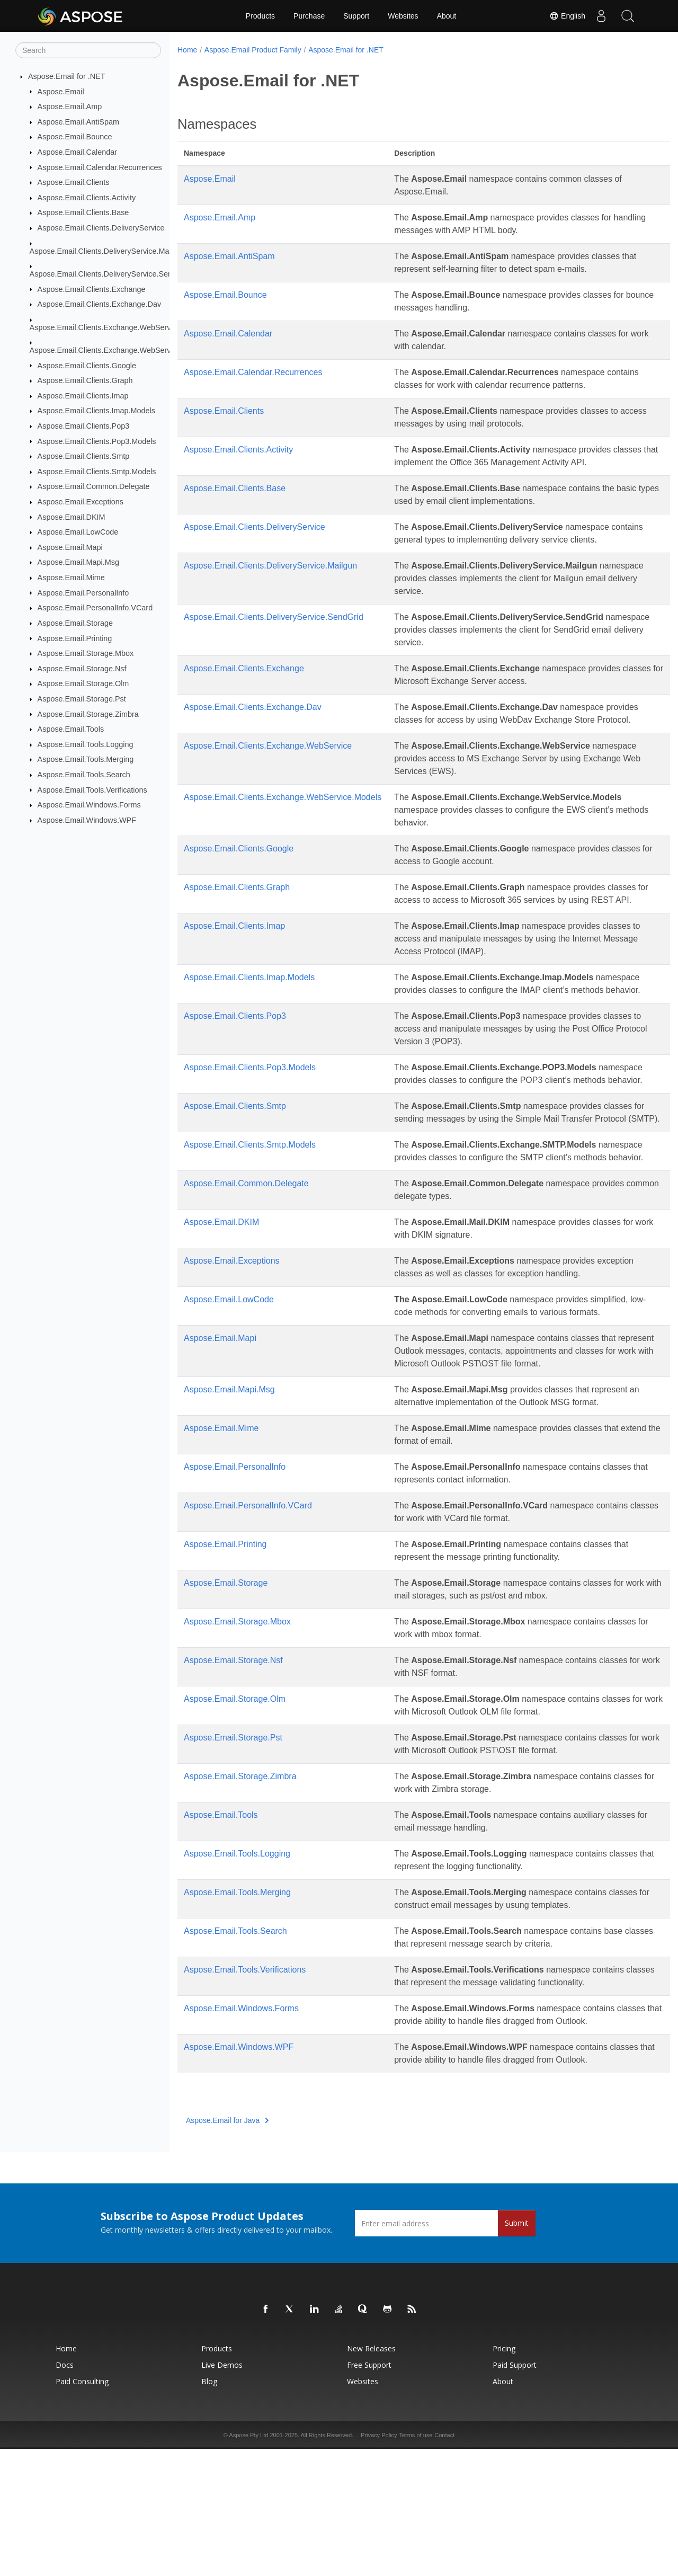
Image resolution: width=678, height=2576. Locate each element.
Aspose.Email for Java (227, 2247)
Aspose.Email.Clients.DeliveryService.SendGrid (110, 274)
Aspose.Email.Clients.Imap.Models (96, 410)
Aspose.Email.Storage (75, 623)
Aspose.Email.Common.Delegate (94, 486)
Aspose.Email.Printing (75, 638)
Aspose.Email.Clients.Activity (87, 197)
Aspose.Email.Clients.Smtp (84, 456)
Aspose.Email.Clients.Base (83, 212)
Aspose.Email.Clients (74, 182)
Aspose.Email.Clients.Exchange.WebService (105, 327)
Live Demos (222, 2492)
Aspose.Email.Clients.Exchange (92, 289)
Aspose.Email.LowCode (78, 532)
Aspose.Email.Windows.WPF (87, 820)
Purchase (309, 16)
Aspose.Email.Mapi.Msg (78, 562)
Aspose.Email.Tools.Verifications (92, 789)
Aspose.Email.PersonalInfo (83, 592)
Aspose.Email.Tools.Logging (85, 744)
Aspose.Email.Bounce (75, 136)
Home (187, 50)
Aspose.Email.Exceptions (80, 502)
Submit (517, 2350)
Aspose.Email (61, 91)
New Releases (371, 2476)
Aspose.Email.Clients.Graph (85, 380)
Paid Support (515, 2492)
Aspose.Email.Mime (71, 577)
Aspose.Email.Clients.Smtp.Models (97, 471)
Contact (444, 2562)
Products (260, 16)
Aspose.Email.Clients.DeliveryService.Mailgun (107, 250)
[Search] (88, 50)
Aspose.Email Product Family (252, 50)
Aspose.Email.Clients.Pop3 (84, 426)
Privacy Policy (379, 2562)
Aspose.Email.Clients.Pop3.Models (97, 441)
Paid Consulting (82, 2508)
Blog (209, 2508)
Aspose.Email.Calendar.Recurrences (100, 167)
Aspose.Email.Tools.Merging (86, 759)
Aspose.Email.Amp (70, 106)
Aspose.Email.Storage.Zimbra (88, 713)
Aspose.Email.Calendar (77, 152)
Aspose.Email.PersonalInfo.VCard (95, 607)
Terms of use (415, 2562)
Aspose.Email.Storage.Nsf (82, 668)
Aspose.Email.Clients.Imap (83, 396)
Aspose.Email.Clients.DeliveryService (101, 228)
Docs (65, 2492)
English (567, 16)
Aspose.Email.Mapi (70, 547)
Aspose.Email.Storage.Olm (83, 683)
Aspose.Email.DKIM (71, 516)
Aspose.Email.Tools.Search (84, 774)
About (447, 16)
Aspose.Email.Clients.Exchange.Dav (100, 304)
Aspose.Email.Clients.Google (87, 365)
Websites (403, 16)
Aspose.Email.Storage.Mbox (86, 653)
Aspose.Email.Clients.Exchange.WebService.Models (119, 350)
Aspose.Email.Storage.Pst (82, 699)
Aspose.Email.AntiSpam (78, 122)
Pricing (504, 2476)
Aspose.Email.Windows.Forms (89, 805)
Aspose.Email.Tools (71, 729)
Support (356, 16)
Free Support (369, 2492)
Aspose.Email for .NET (66, 76)
